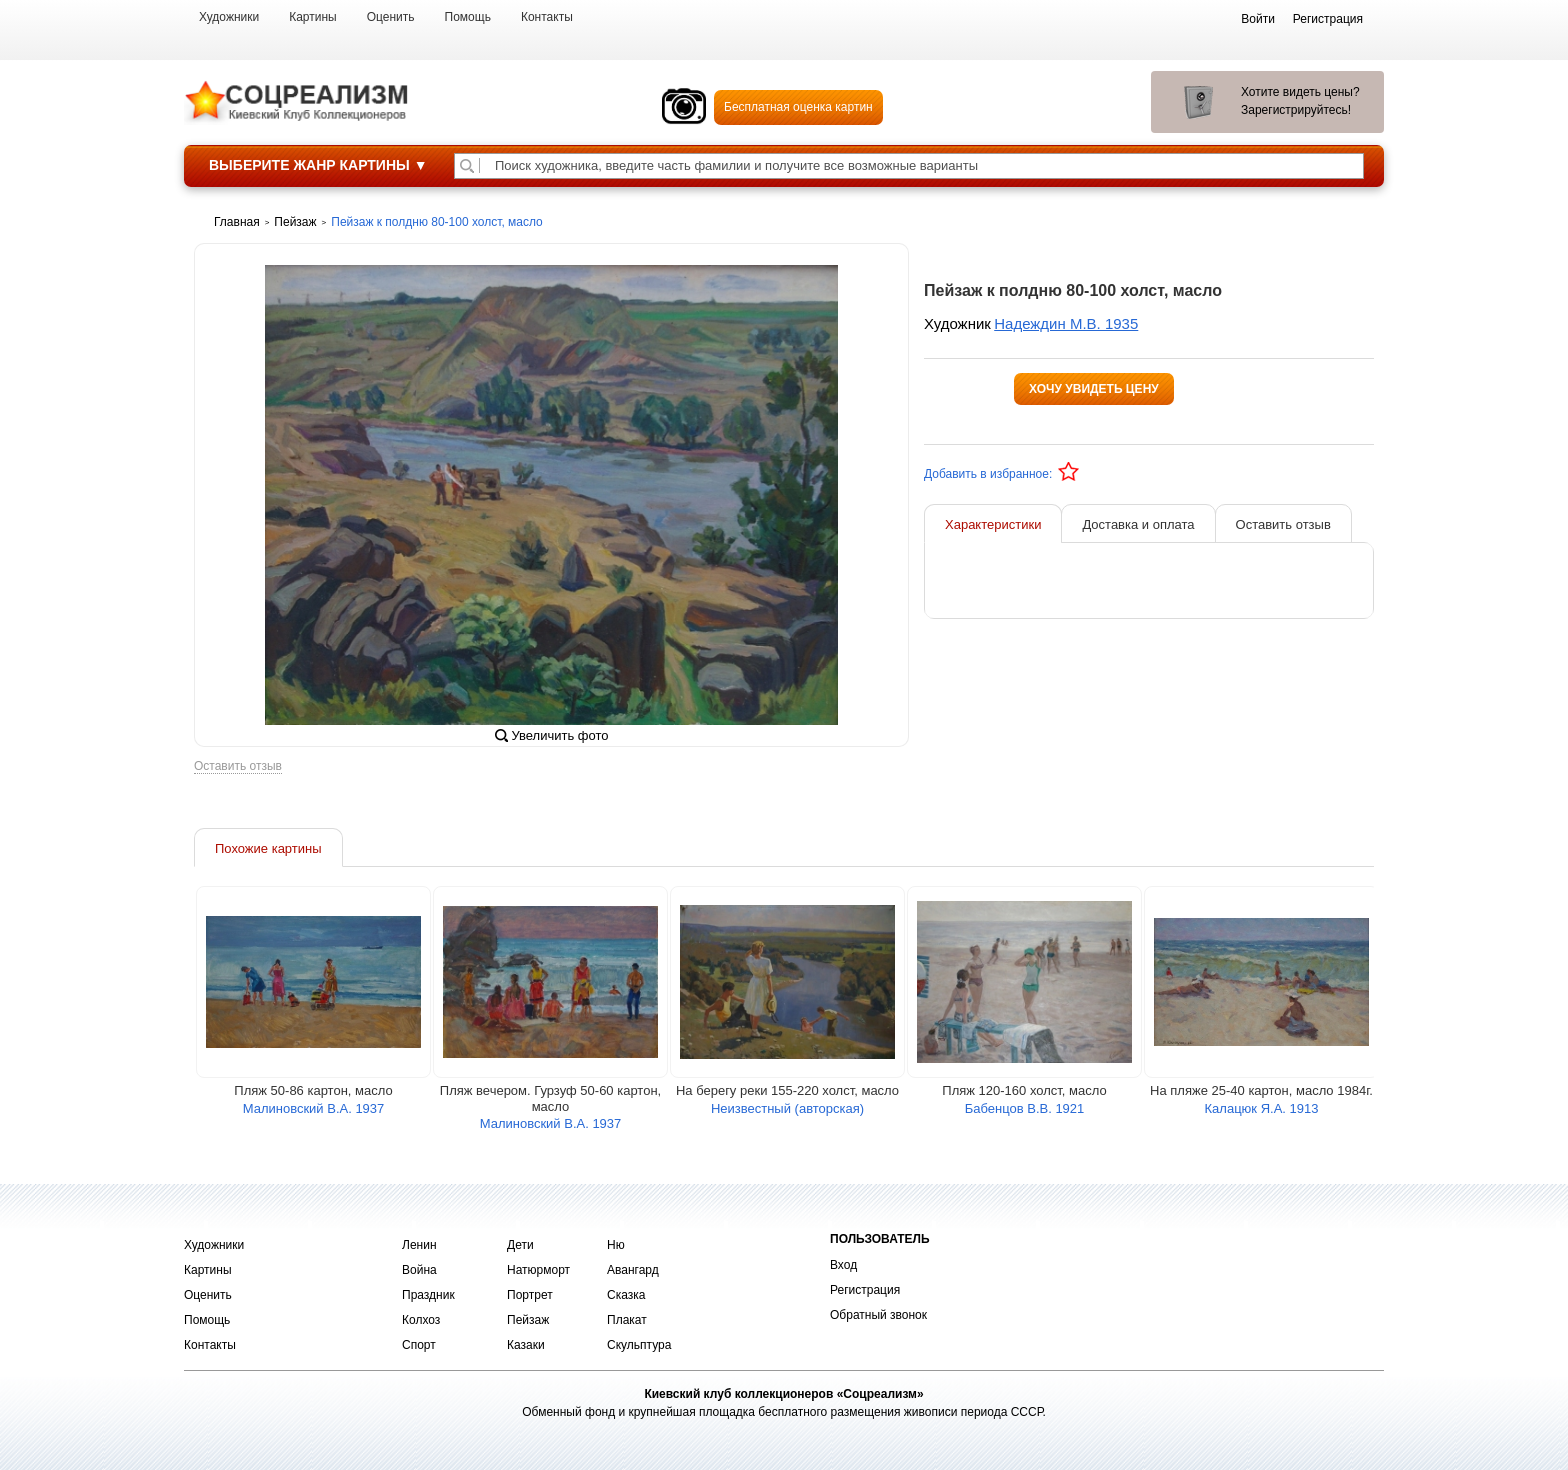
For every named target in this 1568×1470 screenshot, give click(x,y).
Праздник (428, 1295)
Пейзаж (528, 1320)
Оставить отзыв (238, 766)
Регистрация (865, 1290)
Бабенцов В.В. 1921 (1025, 1108)
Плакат (627, 1320)
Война (419, 1270)
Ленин (419, 1245)
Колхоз (421, 1320)
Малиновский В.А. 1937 (314, 1108)
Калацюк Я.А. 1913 (1262, 1108)
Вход (843, 1265)
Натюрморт (538, 1270)
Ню (616, 1245)
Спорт (419, 1345)
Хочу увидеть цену (1094, 389)
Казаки (526, 1345)
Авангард (633, 1270)
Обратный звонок (878, 1315)
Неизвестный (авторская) (787, 1108)
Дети (520, 1245)
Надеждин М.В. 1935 (1066, 323)
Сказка (626, 1295)
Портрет (530, 1295)
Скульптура (639, 1345)
